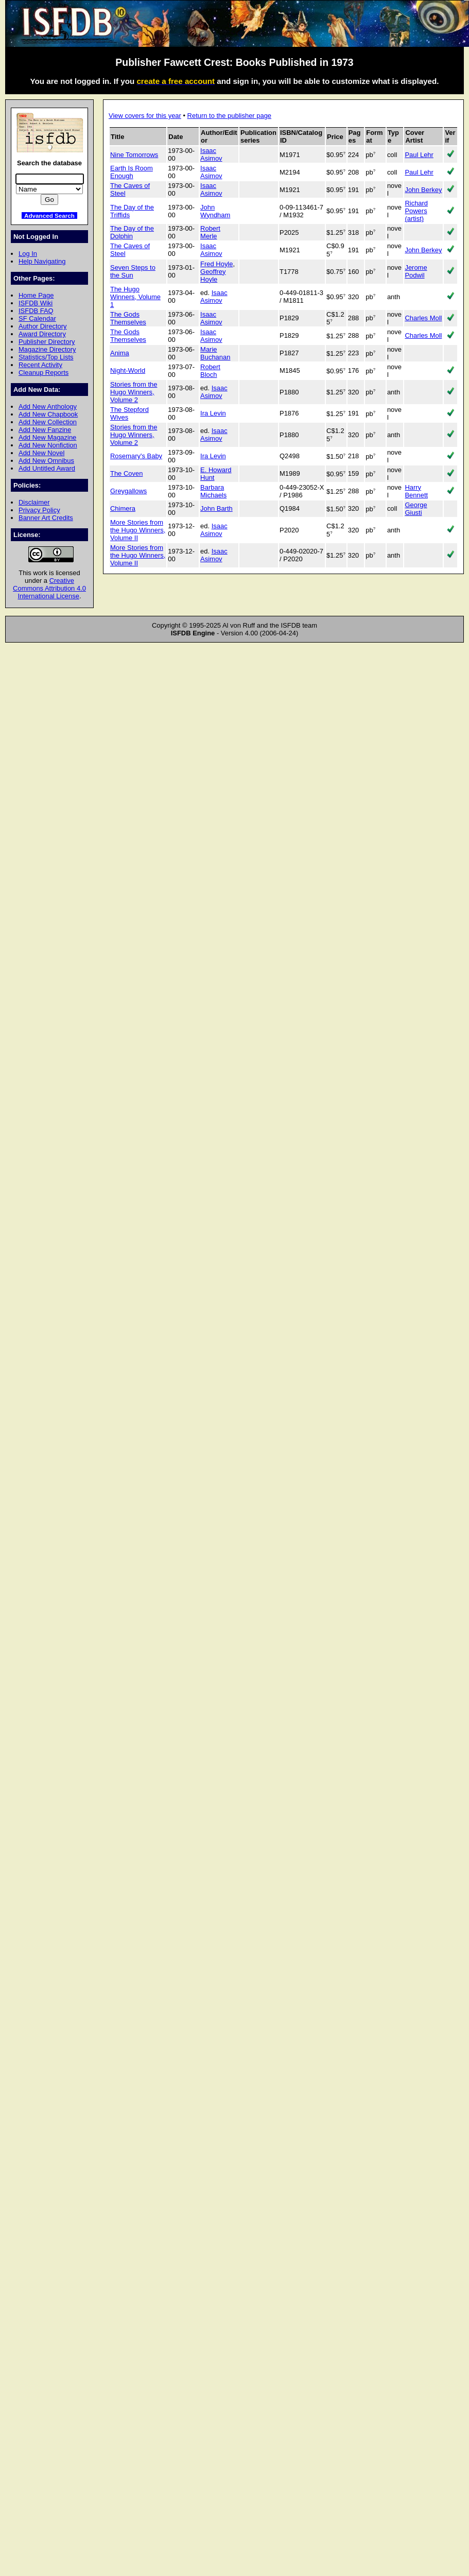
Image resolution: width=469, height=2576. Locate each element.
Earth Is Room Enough (131, 172)
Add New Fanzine (45, 430)
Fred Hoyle (216, 264)
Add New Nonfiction (48, 445)
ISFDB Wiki (36, 303)
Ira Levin (213, 413)
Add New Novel (41, 453)
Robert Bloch (210, 370)
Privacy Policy (39, 510)
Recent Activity (40, 365)
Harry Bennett (416, 491)
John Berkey (423, 190)
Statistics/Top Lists (46, 357)
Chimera (122, 508)
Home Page (36, 295)
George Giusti (416, 508)
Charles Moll (423, 318)
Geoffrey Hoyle (212, 275)
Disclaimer (34, 502)
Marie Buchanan (215, 353)
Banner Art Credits (46, 518)
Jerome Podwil (416, 271)
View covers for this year (145, 115)
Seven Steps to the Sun (132, 271)
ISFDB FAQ (36, 311)
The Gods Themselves (128, 318)
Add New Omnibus (46, 460)
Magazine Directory (47, 349)
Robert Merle (210, 232)
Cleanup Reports (43, 372)
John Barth (216, 508)
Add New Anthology (48, 406)
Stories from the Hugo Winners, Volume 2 (133, 392)
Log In (28, 253)
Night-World (127, 370)
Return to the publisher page (229, 115)
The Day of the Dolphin (132, 232)
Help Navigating (42, 261)
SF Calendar (37, 318)
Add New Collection (48, 422)
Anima (119, 353)
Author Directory (43, 326)
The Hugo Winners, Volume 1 (135, 296)
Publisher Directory (47, 341)
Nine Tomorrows (134, 155)
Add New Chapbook (48, 414)
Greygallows (128, 491)
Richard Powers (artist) (416, 210)
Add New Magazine (47, 437)
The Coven (126, 473)
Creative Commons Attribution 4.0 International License (49, 588)
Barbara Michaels (213, 491)
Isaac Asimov (211, 154)
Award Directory (42, 334)
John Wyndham (215, 211)
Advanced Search (49, 215)
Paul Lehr (419, 155)
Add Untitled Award (47, 468)
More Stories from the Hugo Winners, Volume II (137, 530)
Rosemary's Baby (136, 456)
